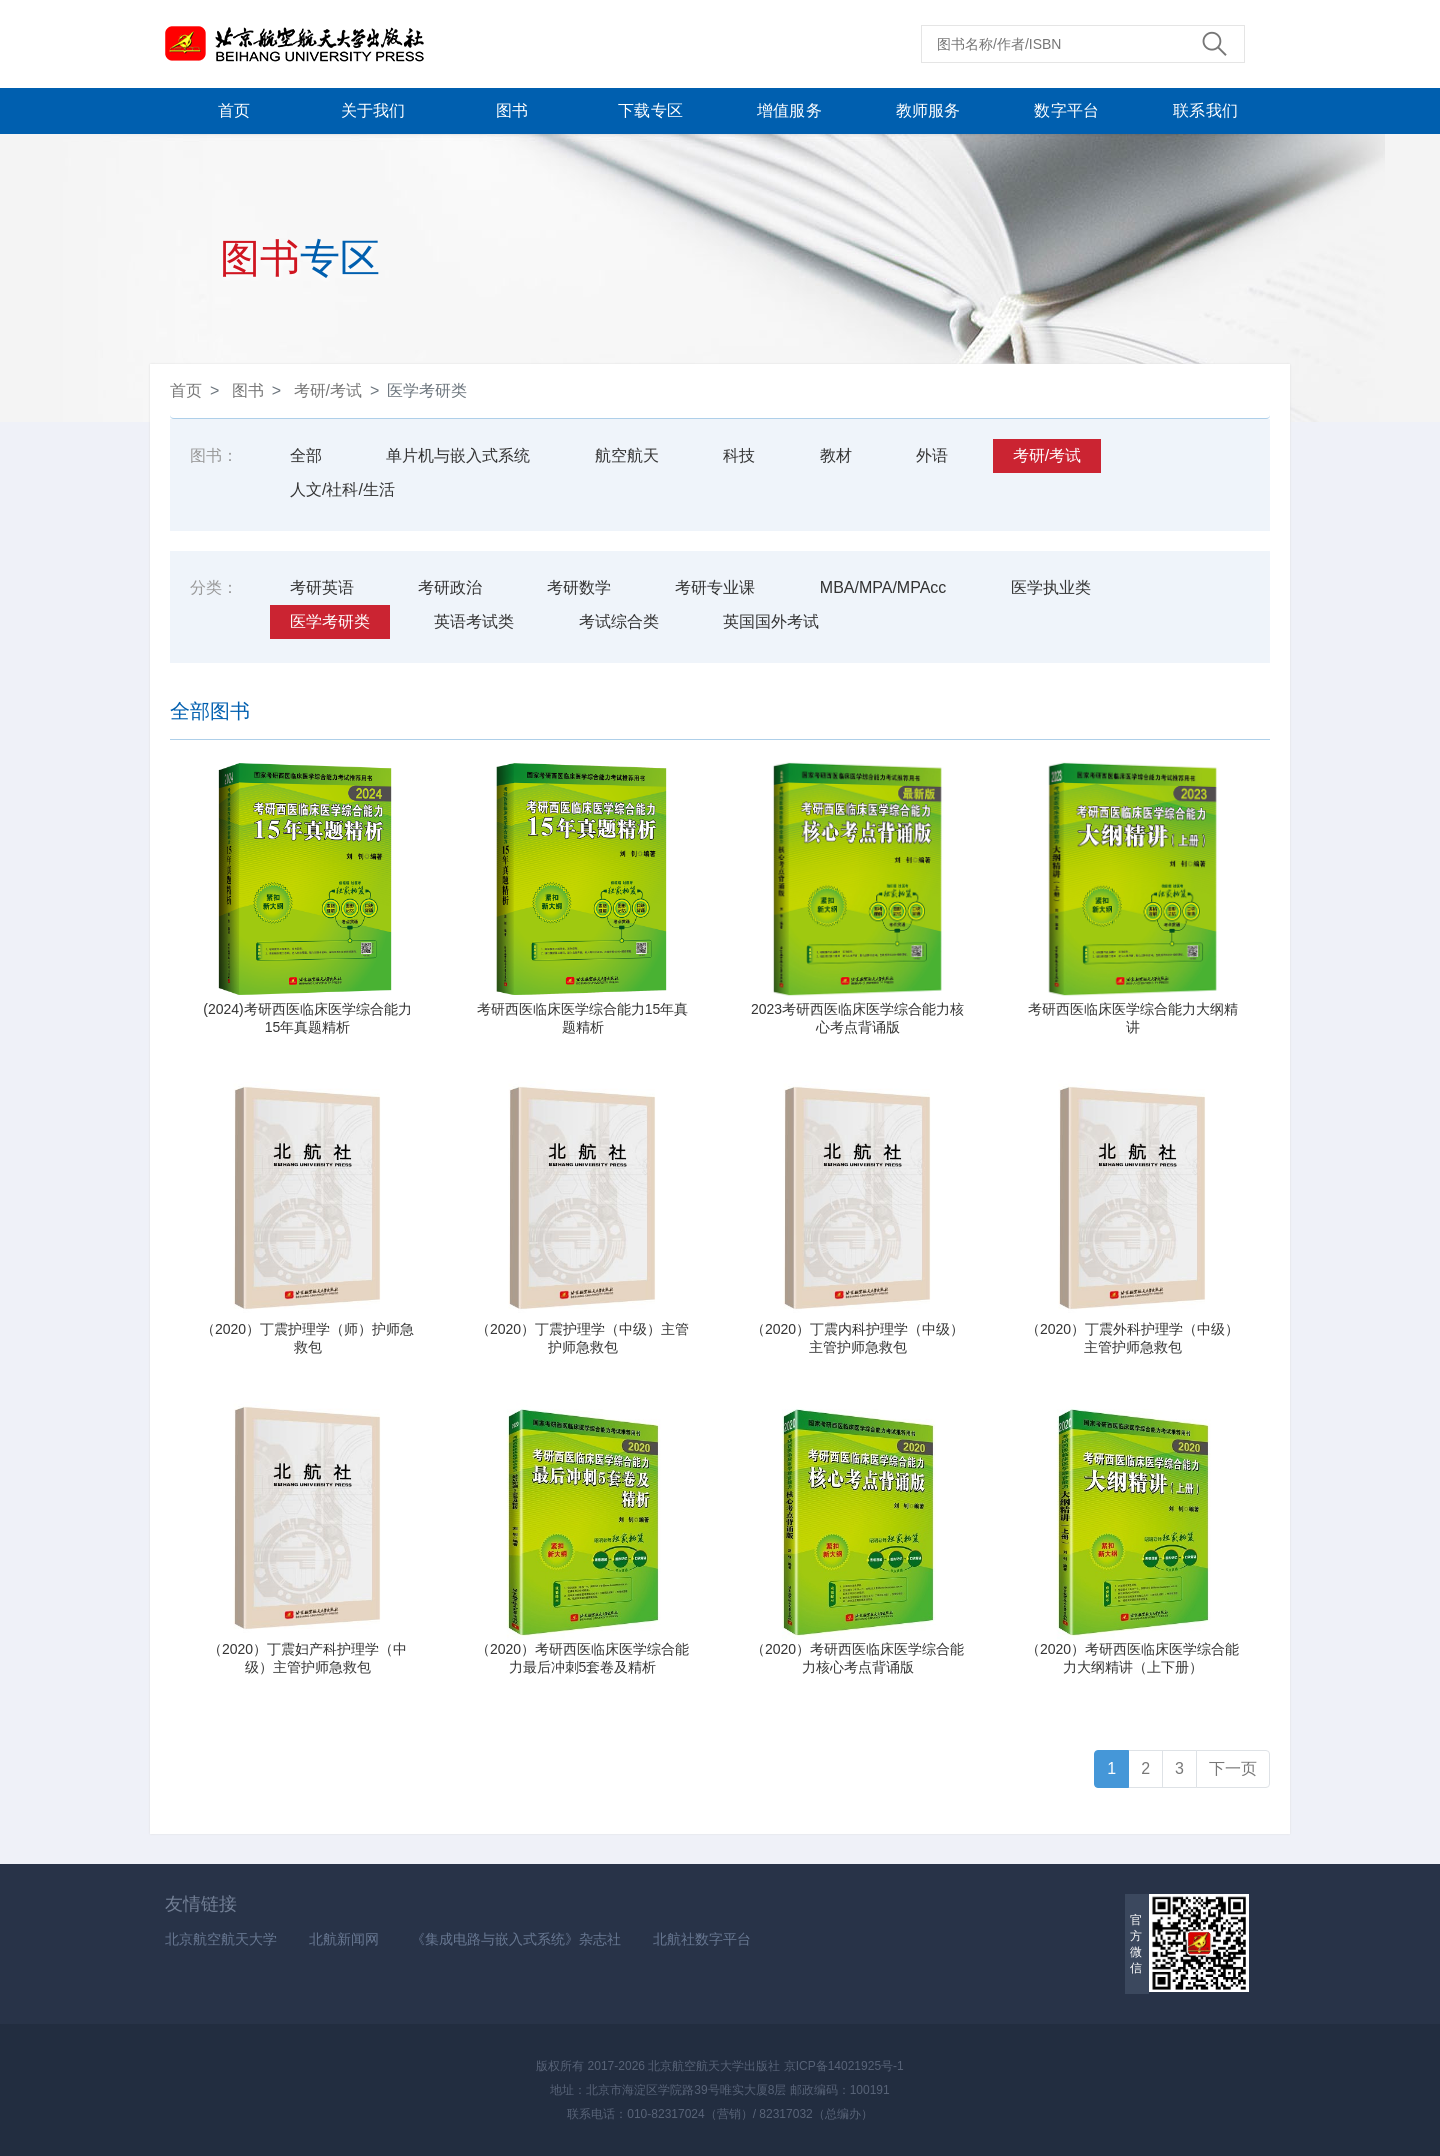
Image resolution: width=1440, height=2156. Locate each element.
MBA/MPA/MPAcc (883, 587)
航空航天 (627, 455)
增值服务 (789, 110)
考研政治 (450, 587)
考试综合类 (619, 621)
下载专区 (650, 110)
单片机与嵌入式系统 (458, 455)
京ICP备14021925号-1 (844, 2066)
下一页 (1233, 1768)
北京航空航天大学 (221, 1939)
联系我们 (1205, 110)
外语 (932, 455)
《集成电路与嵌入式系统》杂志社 (516, 1939)
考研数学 (579, 587)
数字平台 (1066, 110)
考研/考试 (328, 390)
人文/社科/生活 (342, 489)
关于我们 (373, 110)
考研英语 (322, 587)
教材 (836, 455)
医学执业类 (1051, 587)
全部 (306, 455)
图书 (512, 110)
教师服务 (928, 110)
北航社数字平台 (702, 1939)
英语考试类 (474, 621)
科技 (739, 455)
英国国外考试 (771, 621)
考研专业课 (715, 587)
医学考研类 (330, 621)
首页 (234, 110)
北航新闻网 (344, 1939)
